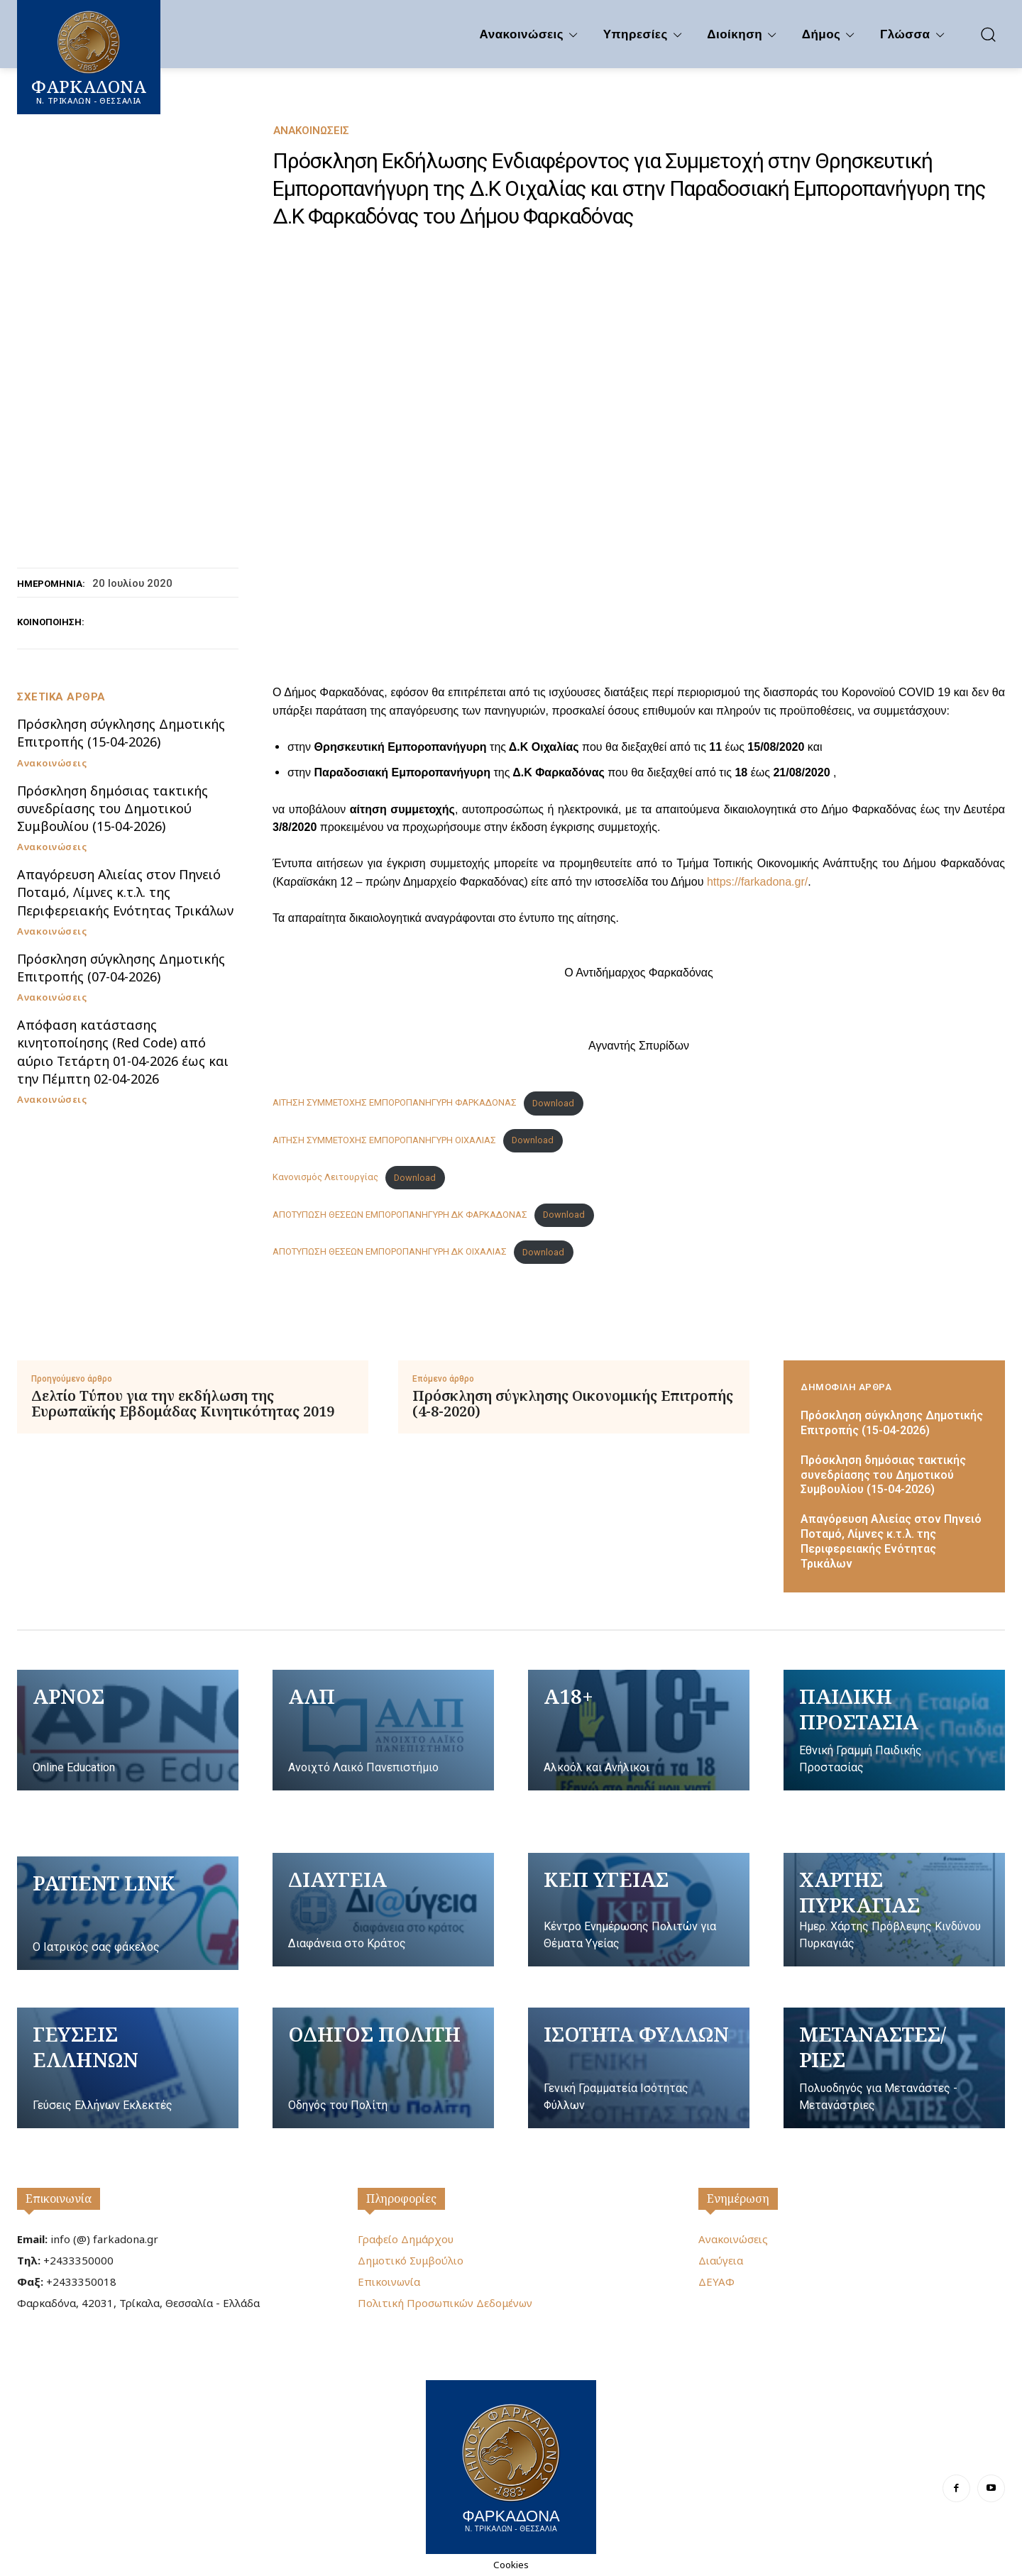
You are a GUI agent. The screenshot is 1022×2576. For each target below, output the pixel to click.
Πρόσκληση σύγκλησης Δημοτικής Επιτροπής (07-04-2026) (121, 967)
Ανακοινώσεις (311, 131)
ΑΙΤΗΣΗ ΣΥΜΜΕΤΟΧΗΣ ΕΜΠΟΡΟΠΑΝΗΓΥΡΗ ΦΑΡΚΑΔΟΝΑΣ (395, 1103)
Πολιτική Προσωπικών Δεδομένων (445, 2303)
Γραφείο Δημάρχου (406, 2239)
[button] (988, 34)
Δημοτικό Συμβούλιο (410, 2260)
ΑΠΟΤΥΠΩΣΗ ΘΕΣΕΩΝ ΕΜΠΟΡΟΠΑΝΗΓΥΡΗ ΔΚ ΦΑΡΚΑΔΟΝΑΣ (400, 1214)
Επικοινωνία (59, 2198)
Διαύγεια (720, 2260)
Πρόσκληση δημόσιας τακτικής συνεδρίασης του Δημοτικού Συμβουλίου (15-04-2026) (112, 808)
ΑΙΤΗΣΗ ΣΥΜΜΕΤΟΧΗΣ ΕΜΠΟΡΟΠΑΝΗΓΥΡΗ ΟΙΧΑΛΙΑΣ (384, 1140)
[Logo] (511, 2465)
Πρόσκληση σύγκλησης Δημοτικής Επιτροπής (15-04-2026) (121, 732)
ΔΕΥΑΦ (716, 2281)
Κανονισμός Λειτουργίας (325, 1177)
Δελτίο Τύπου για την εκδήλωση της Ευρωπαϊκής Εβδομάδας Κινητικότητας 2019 (182, 1403)
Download (553, 1103)
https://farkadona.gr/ (757, 882)
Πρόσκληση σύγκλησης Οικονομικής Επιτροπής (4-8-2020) (572, 1403)
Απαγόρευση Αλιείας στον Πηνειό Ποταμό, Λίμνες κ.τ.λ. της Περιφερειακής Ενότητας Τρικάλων (125, 892)
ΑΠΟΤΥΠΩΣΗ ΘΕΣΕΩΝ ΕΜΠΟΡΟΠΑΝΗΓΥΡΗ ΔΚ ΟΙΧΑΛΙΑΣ (390, 1252)
